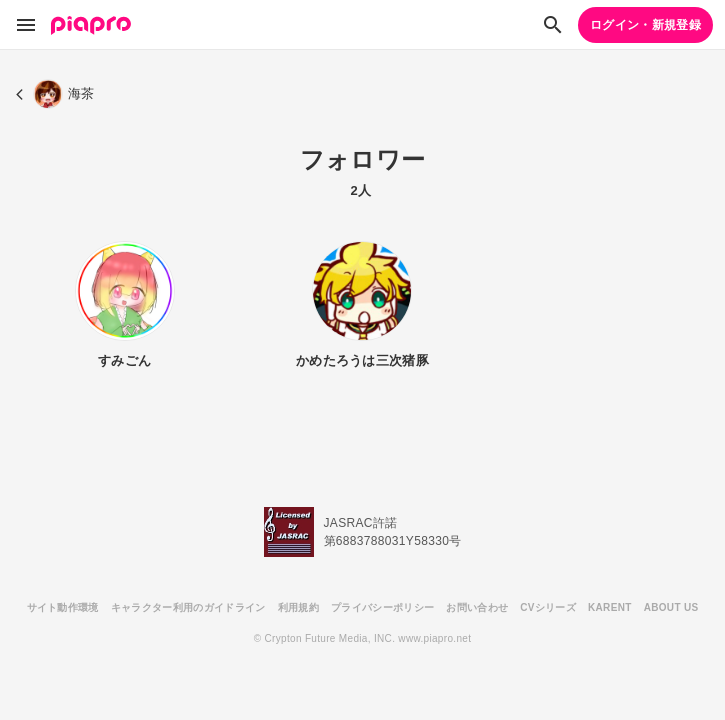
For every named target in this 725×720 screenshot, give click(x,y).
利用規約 (298, 607)
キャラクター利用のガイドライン (188, 607)
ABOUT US (671, 607)
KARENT (610, 607)
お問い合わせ (477, 607)
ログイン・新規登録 (645, 25)
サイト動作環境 (63, 607)
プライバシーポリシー (382, 607)
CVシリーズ (548, 607)
